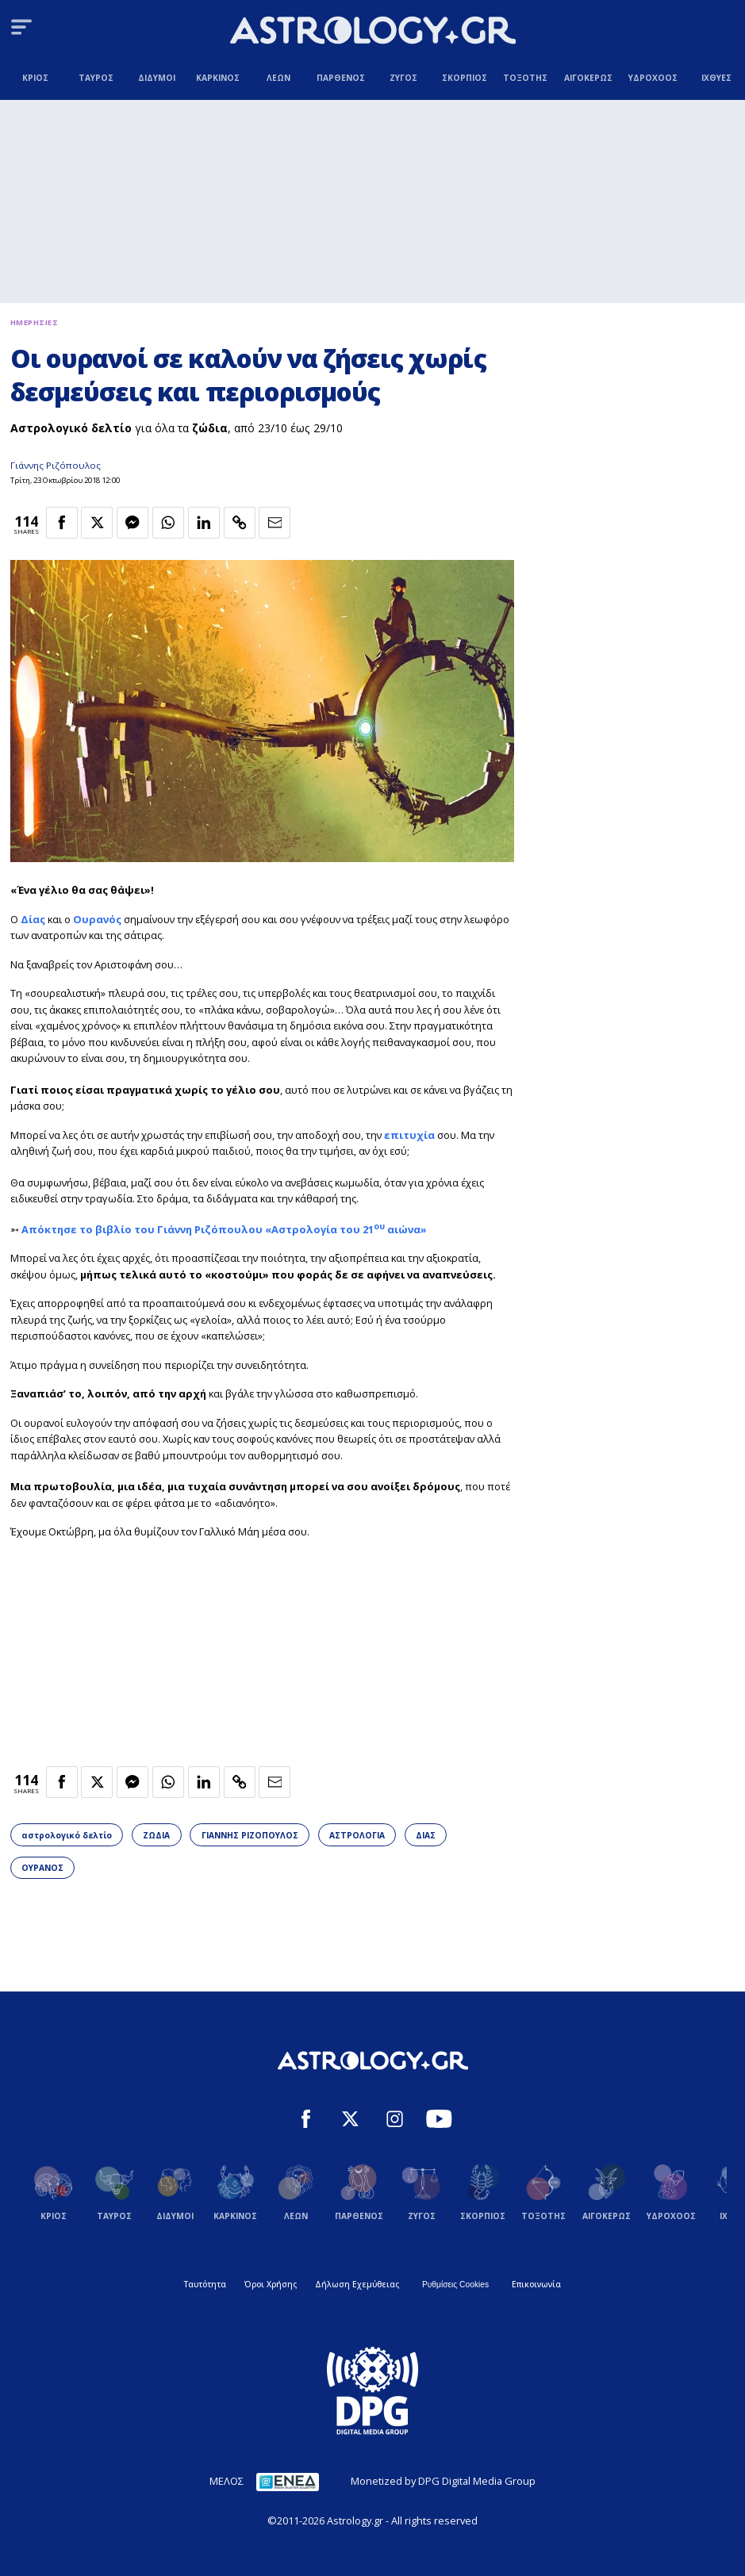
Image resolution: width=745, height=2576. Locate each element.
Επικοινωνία (536, 2284)
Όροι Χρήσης (270, 2284)
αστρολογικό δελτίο (66, 1835)
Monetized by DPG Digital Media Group (443, 2481)
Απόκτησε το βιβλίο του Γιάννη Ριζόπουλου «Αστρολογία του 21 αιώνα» (224, 1229)
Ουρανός (97, 919)
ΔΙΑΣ (426, 1835)
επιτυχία (409, 1135)
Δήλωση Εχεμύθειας (357, 2284)
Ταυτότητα (205, 2284)
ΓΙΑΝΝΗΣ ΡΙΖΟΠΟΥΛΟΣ (250, 1835)
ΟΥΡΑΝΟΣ (42, 1867)
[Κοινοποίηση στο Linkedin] (204, 523)
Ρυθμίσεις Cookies (455, 2284)
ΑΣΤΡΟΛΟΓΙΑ (357, 1835)
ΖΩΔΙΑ (156, 1835)
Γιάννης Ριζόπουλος (55, 465)
